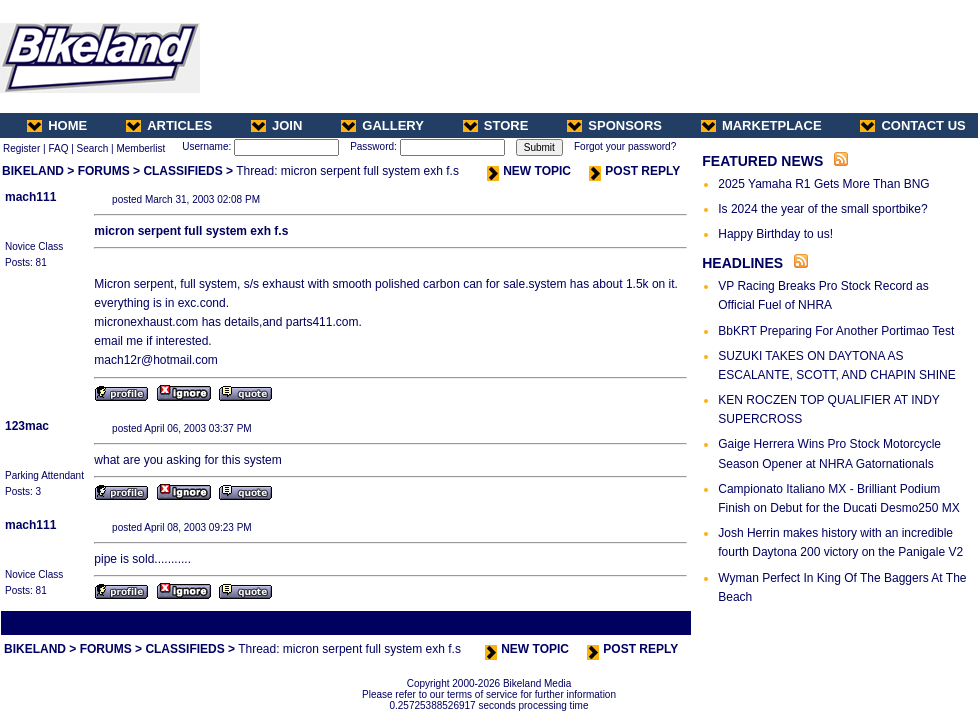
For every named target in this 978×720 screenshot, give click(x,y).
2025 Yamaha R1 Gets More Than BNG (823, 184)
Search (93, 148)
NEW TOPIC (529, 171)
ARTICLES (169, 125)
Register (21, 148)
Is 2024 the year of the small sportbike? (822, 209)
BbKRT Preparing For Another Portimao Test (836, 331)
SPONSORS (614, 125)
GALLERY (382, 125)
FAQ (58, 148)
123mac (27, 426)
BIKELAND (33, 171)
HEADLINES (742, 263)
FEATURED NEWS (762, 161)
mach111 (30, 197)
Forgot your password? (625, 146)
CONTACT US (912, 125)
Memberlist (140, 148)
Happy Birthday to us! (775, 234)
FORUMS (104, 171)
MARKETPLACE (761, 125)
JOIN (276, 125)
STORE (496, 125)
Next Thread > (654, 622)
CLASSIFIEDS (182, 171)
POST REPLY (634, 171)
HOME (57, 125)
